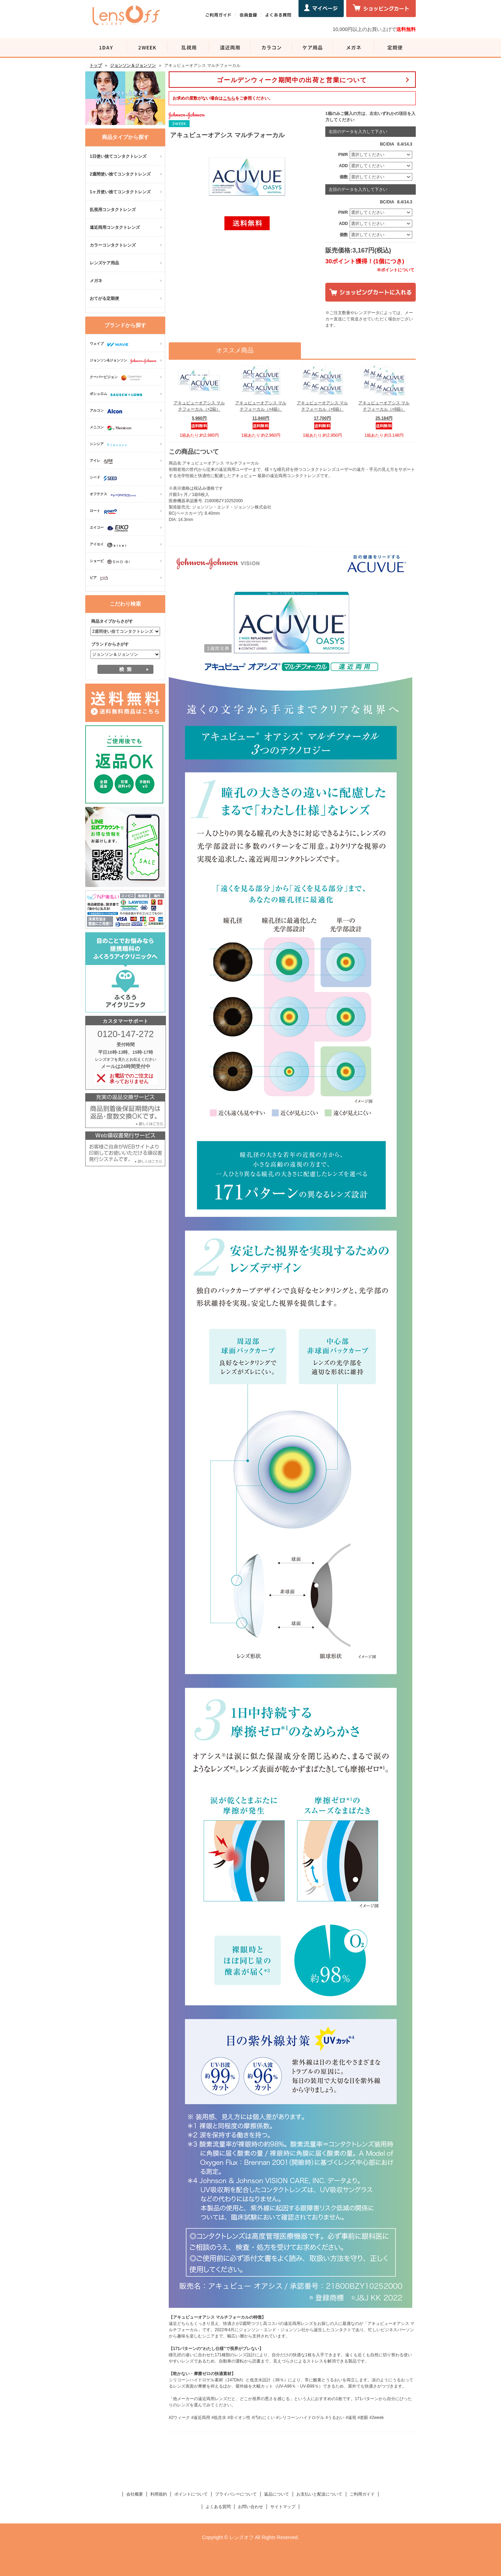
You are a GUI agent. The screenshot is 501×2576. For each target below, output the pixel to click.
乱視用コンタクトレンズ (113, 209)
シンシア (110, 444)
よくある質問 (218, 2506)
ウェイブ (111, 344)
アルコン (108, 411)
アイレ (103, 461)
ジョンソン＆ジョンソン (133, 65)
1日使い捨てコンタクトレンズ (118, 156)
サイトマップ (282, 2506)
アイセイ (109, 545)
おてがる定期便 (104, 298)
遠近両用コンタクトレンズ (115, 227)
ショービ (111, 561)
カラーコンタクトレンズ (113, 245)
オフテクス (115, 494)
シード (105, 478)
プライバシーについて (236, 2494)
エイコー (111, 528)
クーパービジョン (117, 377)
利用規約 (158, 2494)
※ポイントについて (395, 269)
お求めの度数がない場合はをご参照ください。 (223, 98)
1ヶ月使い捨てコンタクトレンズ (120, 191)
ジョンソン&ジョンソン (125, 361)
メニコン (112, 428)
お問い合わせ (250, 2506)
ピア (100, 578)
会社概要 (134, 2494)
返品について (276, 2494)
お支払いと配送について (319, 2494)
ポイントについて (191, 2494)
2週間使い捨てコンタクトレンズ (120, 174)
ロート (105, 511)
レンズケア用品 (104, 262)
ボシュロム (118, 394)
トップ (95, 65)
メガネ (96, 280)
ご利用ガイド (362, 2494)
